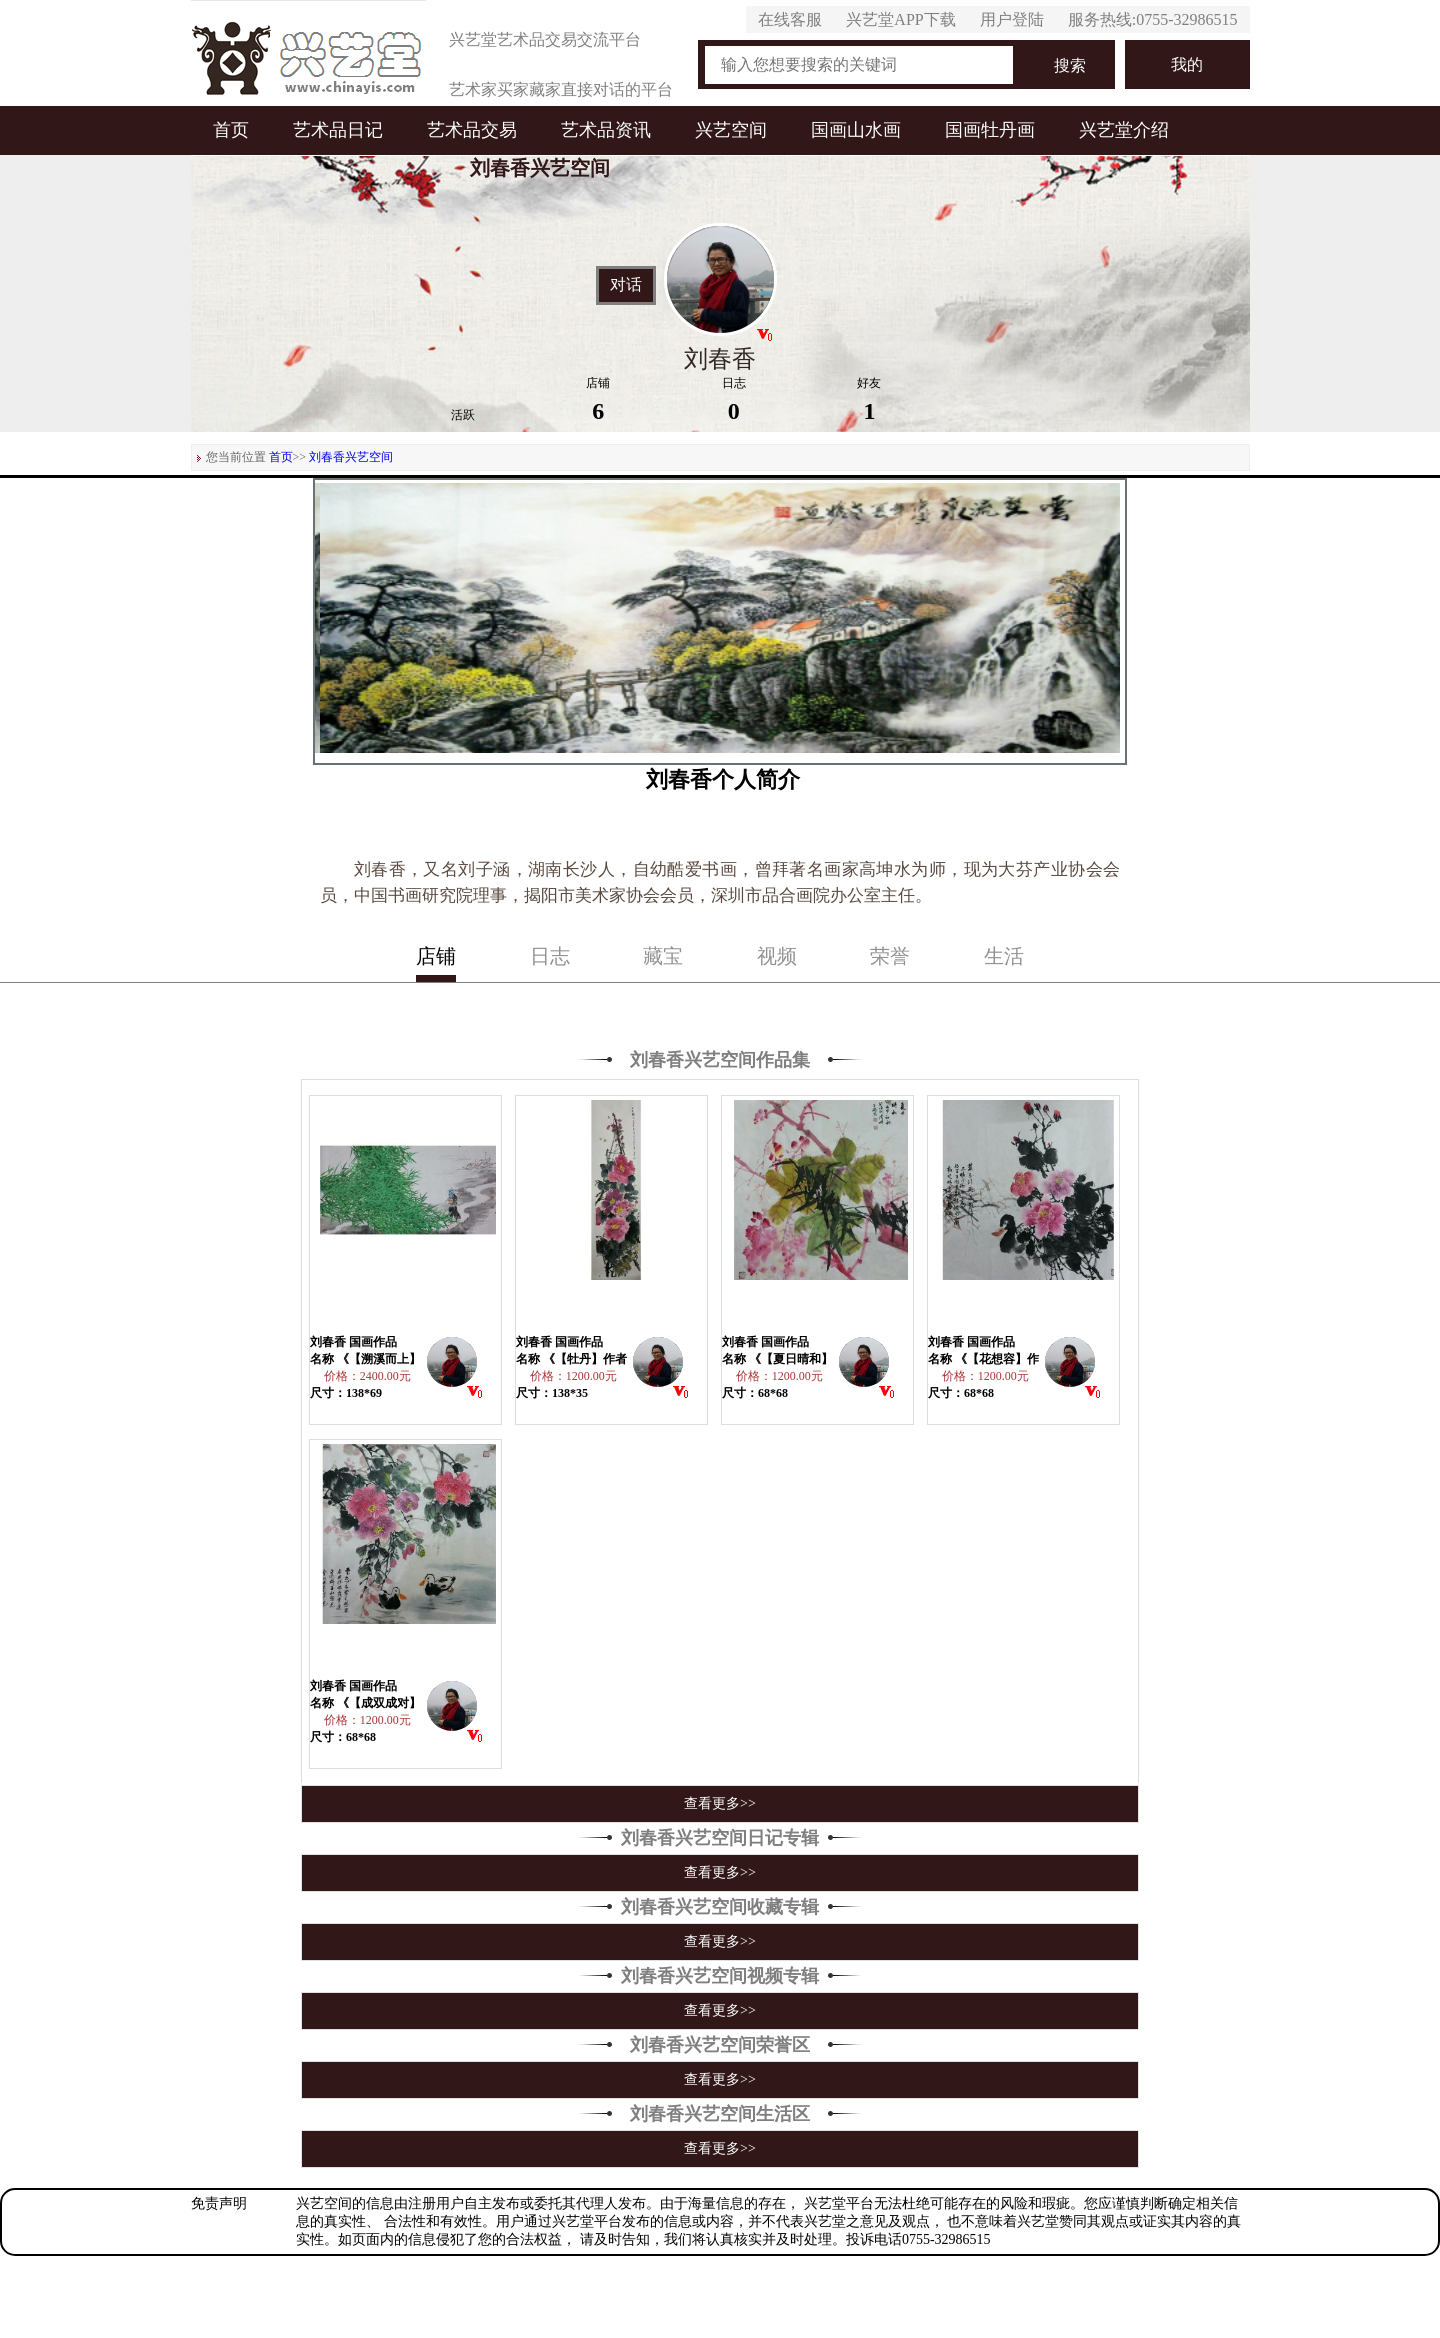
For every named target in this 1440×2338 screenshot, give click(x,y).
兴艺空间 (731, 130)
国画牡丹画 (990, 130)
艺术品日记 (338, 130)
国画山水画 (856, 130)
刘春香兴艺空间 (351, 457)
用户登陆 (1012, 19)
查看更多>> (720, 1803)
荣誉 (890, 956)
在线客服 (790, 19)
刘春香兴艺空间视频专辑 (720, 1976)
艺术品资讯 (606, 130)
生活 (1004, 956)
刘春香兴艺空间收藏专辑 (720, 1907)
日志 (550, 956)
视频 (777, 956)
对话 (626, 285)
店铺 (436, 956)
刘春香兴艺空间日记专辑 (720, 1838)
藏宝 (663, 956)
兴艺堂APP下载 (900, 19)
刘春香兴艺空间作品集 (720, 1060)
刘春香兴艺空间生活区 (720, 2114)
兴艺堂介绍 (1124, 130)
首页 (231, 130)
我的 (1187, 64)
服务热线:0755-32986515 (1153, 19)
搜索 (1070, 65)
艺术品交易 (472, 130)
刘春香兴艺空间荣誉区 (720, 2045)
